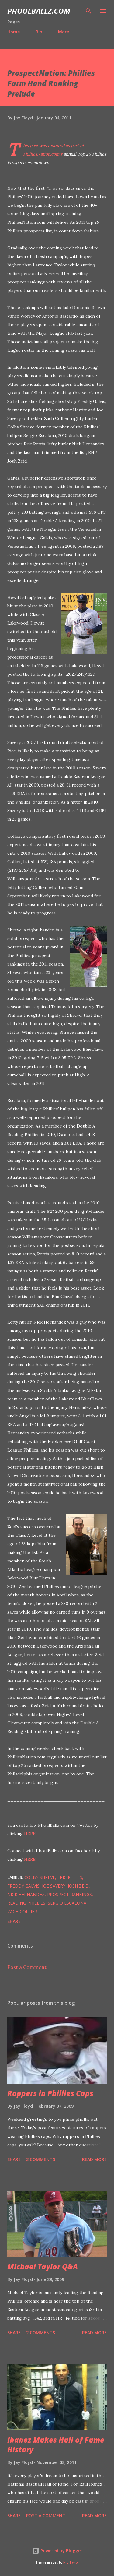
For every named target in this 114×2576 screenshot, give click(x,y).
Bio (39, 32)
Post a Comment (27, 1967)
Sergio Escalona (67, 1903)
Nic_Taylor (71, 2562)
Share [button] (14, 1921)
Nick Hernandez (26, 1894)
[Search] (88, 11)
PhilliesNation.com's (42, 154)
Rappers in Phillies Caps (50, 2093)
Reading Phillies (26, 1903)
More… (65, 32)
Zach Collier (22, 1911)
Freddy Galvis (23, 1886)
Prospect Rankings (69, 1894)
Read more (94, 2159)
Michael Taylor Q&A (42, 2266)
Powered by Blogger (57, 2550)
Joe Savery (53, 1886)
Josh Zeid (78, 1886)
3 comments (40, 2159)
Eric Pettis (69, 1877)
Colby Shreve (39, 1877)
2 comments (40, 2332)
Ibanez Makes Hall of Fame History (55, 2445)
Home (13, 32)
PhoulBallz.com (38, 11)
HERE (30, 1833)
